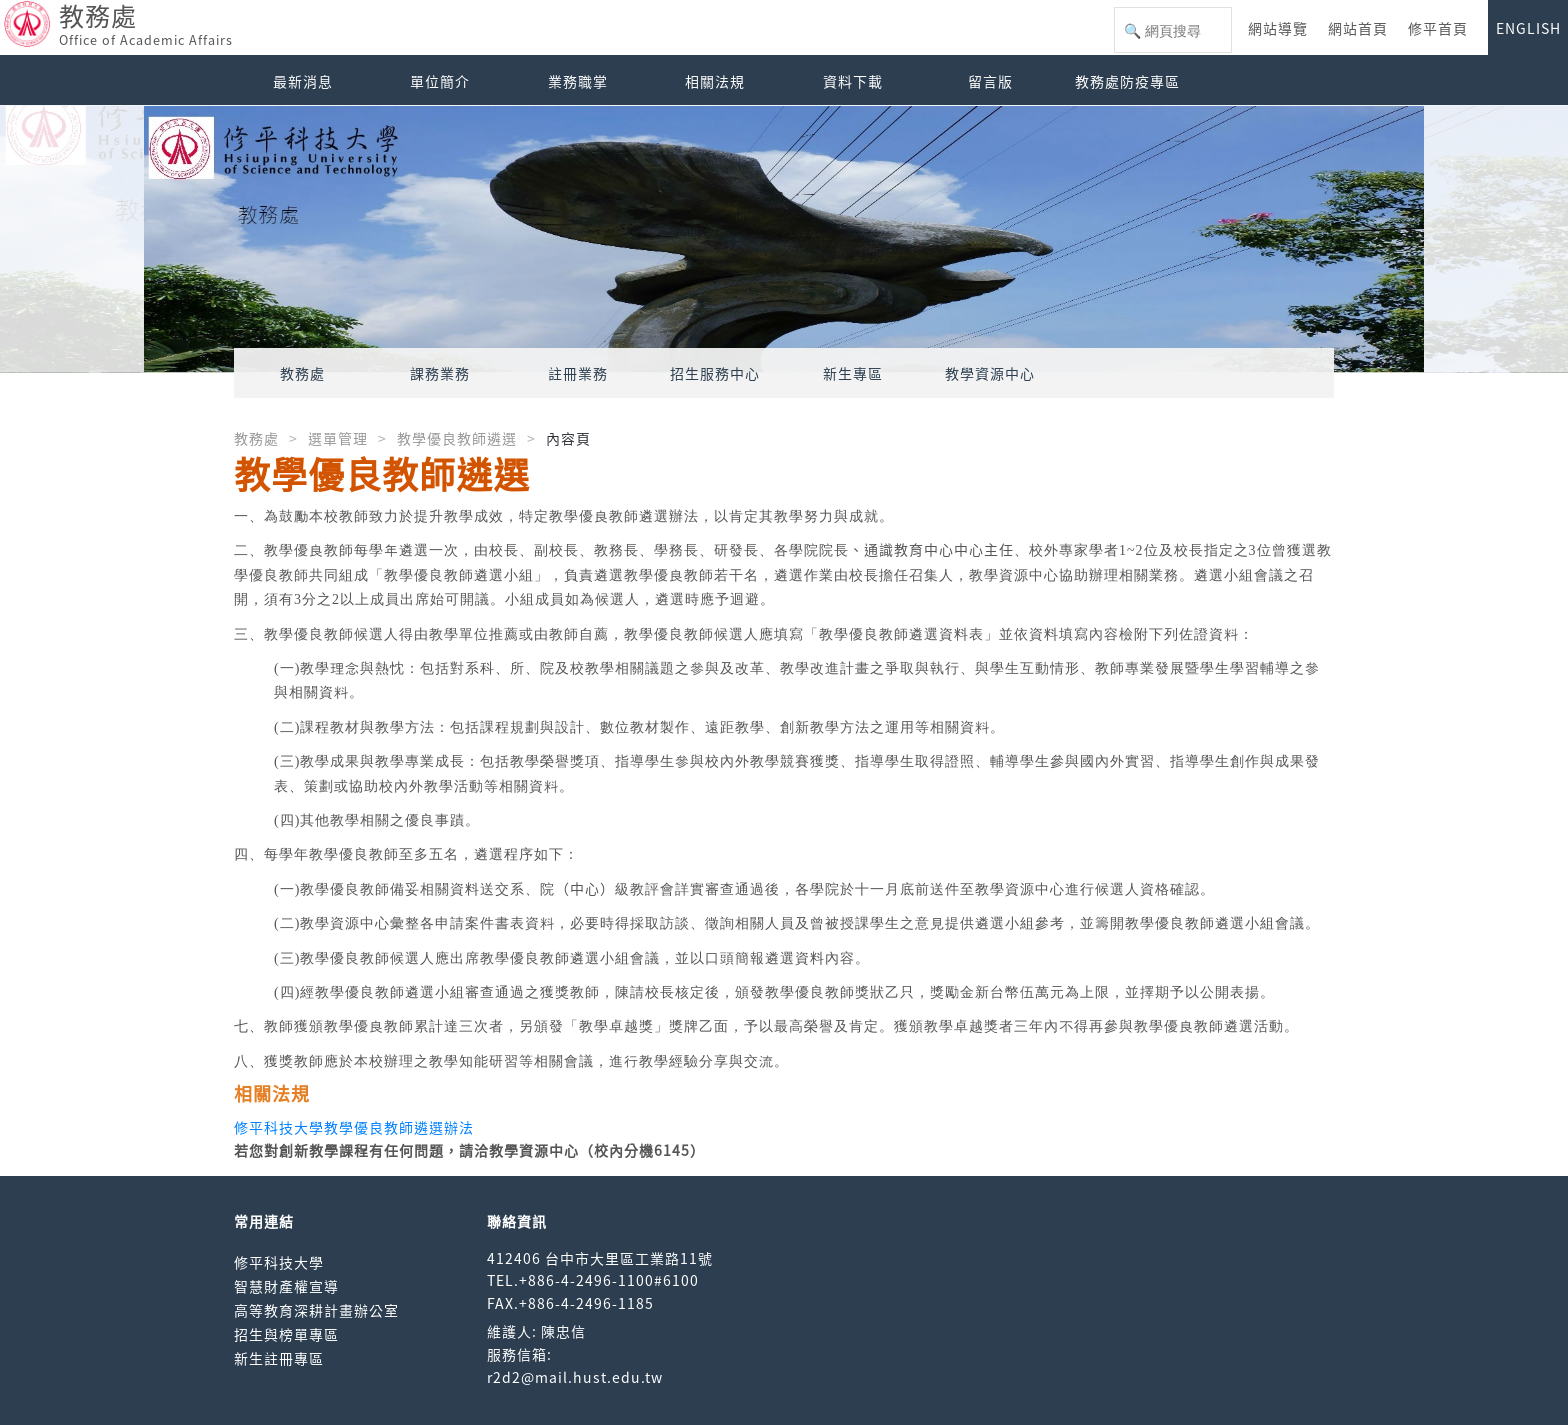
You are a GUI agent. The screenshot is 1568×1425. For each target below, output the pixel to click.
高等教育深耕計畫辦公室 (316, 1310)
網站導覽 (1278, 28)
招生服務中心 (715, 373)
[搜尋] (1173, 31)
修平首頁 (1438, 28)
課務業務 (440, 373)
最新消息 (303, 81)
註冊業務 (578, 373)
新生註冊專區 (279, 1358)
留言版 (990, 81)
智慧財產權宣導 (286, 1286)
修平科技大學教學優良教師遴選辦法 (354, 1127)
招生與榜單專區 (286, 1334)
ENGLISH (1528, 28)
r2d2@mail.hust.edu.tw (575, 1377)
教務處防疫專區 (1127, 81)
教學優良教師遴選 (457, 438)
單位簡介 (440, 81)
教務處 (302, 373)
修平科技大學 (279, 1262)
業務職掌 (578, 81)
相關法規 (715, 81)
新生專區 (853, 373)
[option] (784, 239)
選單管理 (338, 438)
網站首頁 (1358, 28)
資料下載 (853, 81)
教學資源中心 (990, 373)
